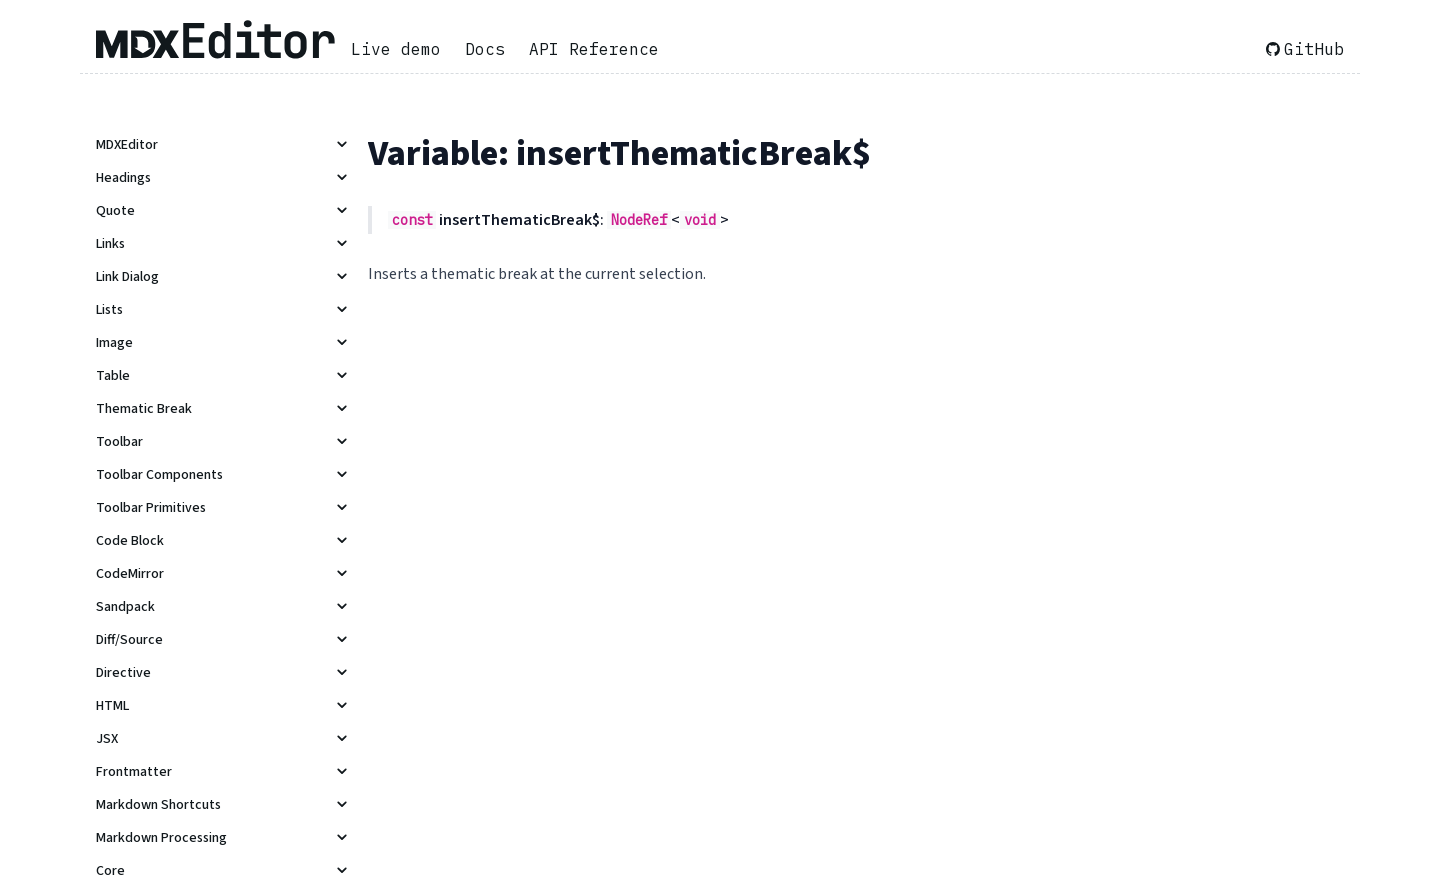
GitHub (1305, 49)
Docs (485, 49)
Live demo (396, 49)
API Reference (594, 49)
